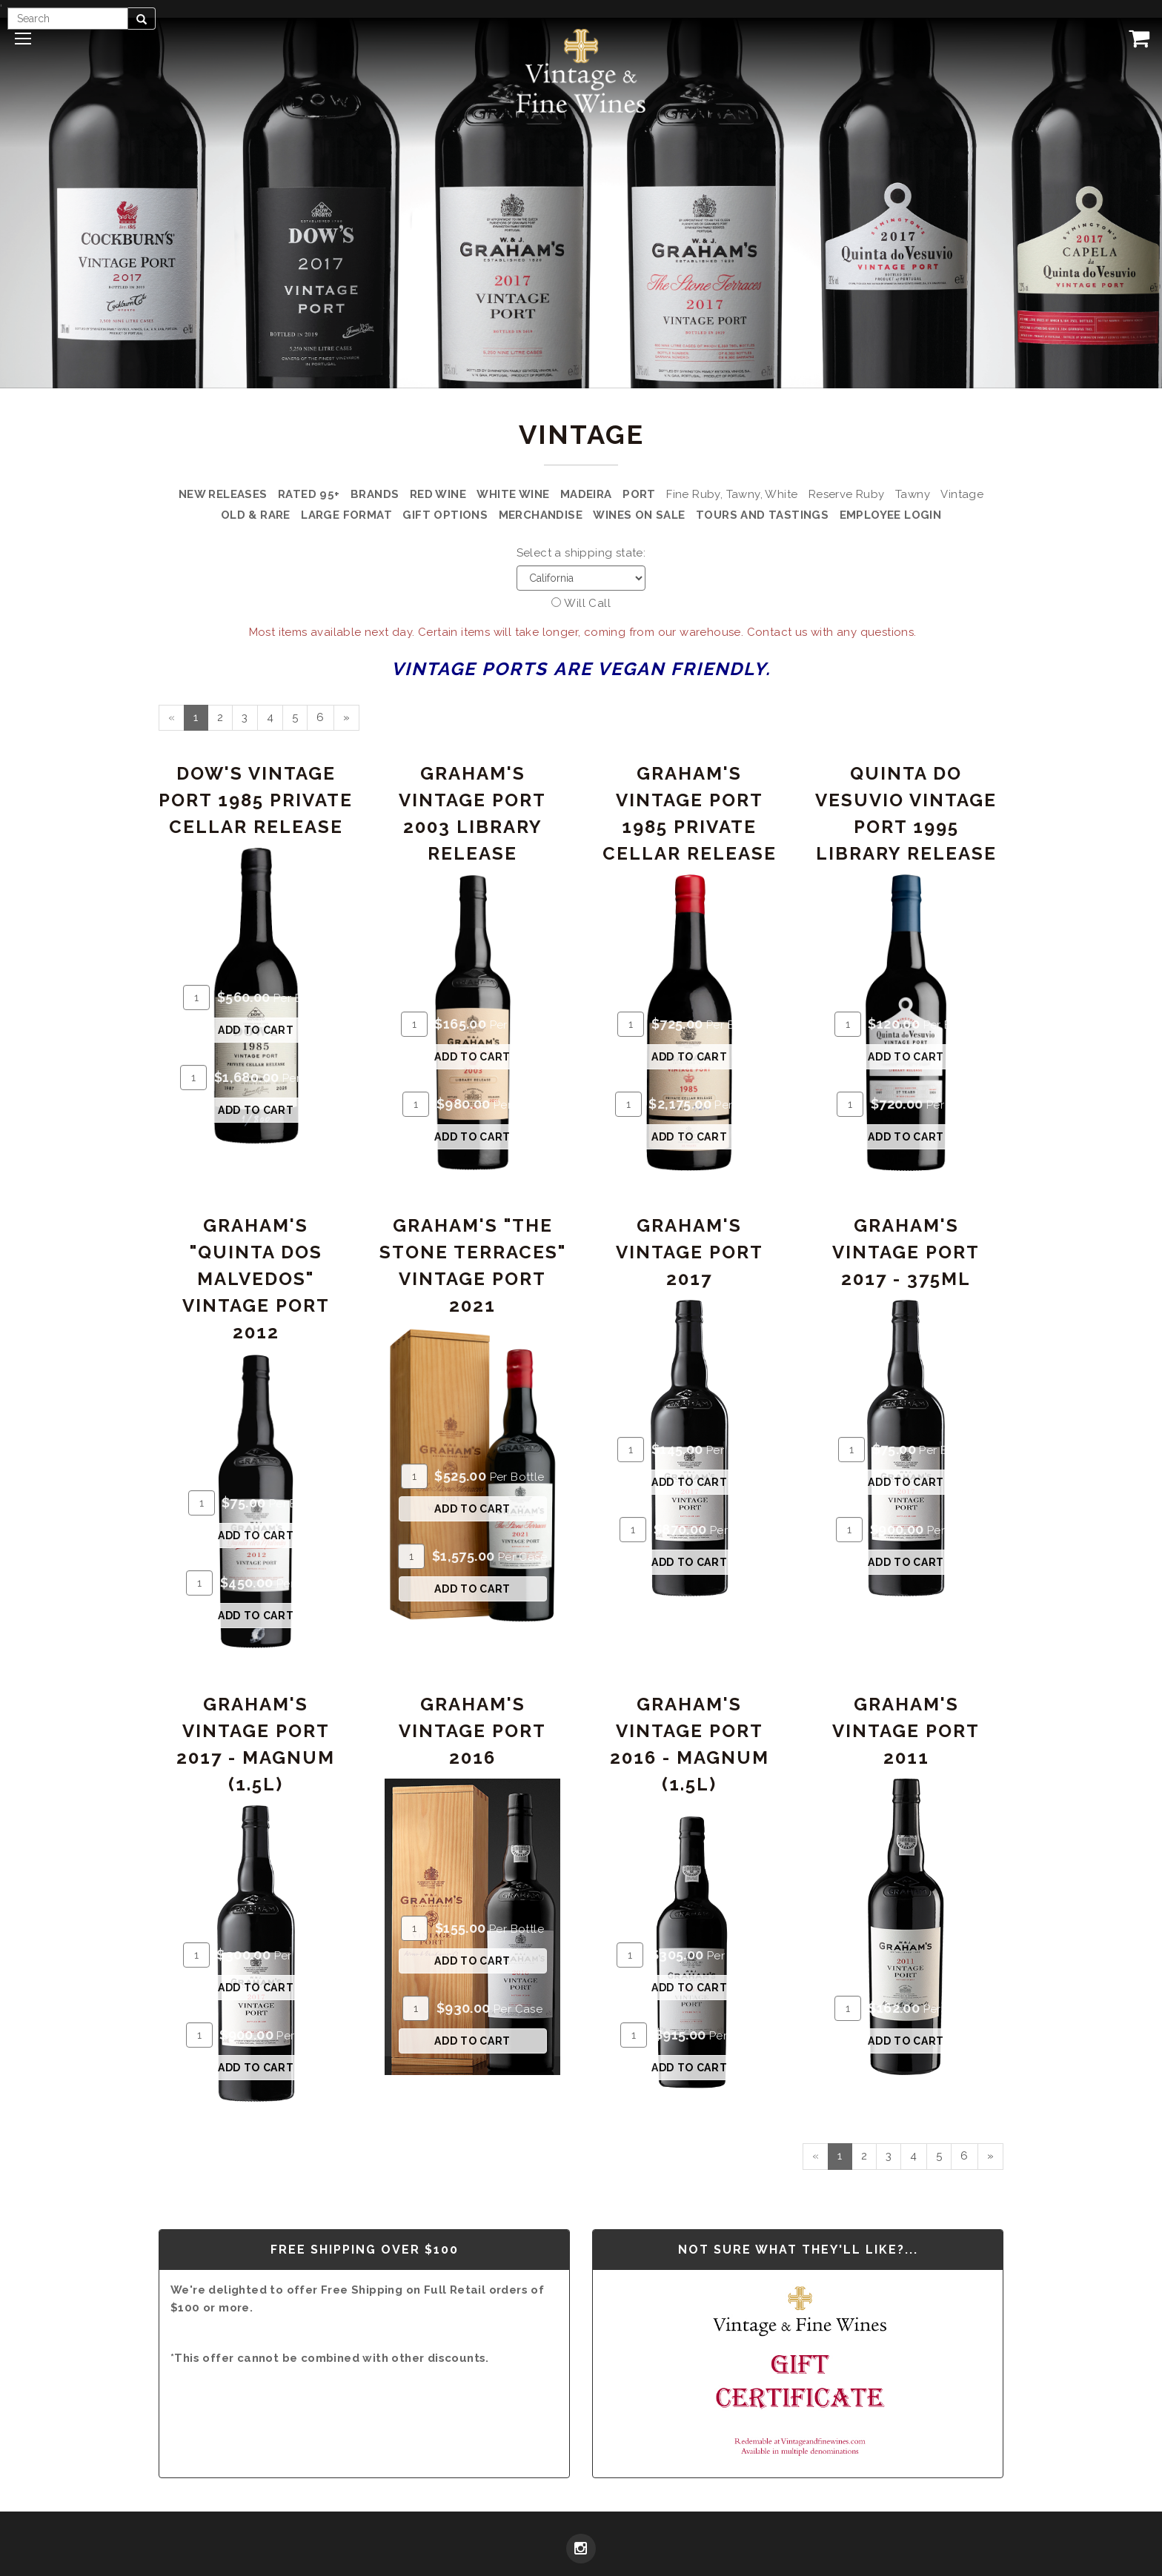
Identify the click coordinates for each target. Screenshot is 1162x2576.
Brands (375, 494)
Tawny (912, 494)
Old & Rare (255, 515)
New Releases (223, 494)
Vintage (961, 494)
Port (639, 494)
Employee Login (891, 515)
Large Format (346, 515)
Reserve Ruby (847, 494)
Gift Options (445, 515)
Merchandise (540, 515)
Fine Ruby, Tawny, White (731, 494)
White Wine (513, 494)
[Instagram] (581, 2550)
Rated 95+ (309, 494)
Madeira (586, 494)
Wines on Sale (639, 515)
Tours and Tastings (762, 515)
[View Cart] (1136, 38)
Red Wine (438, 494)
